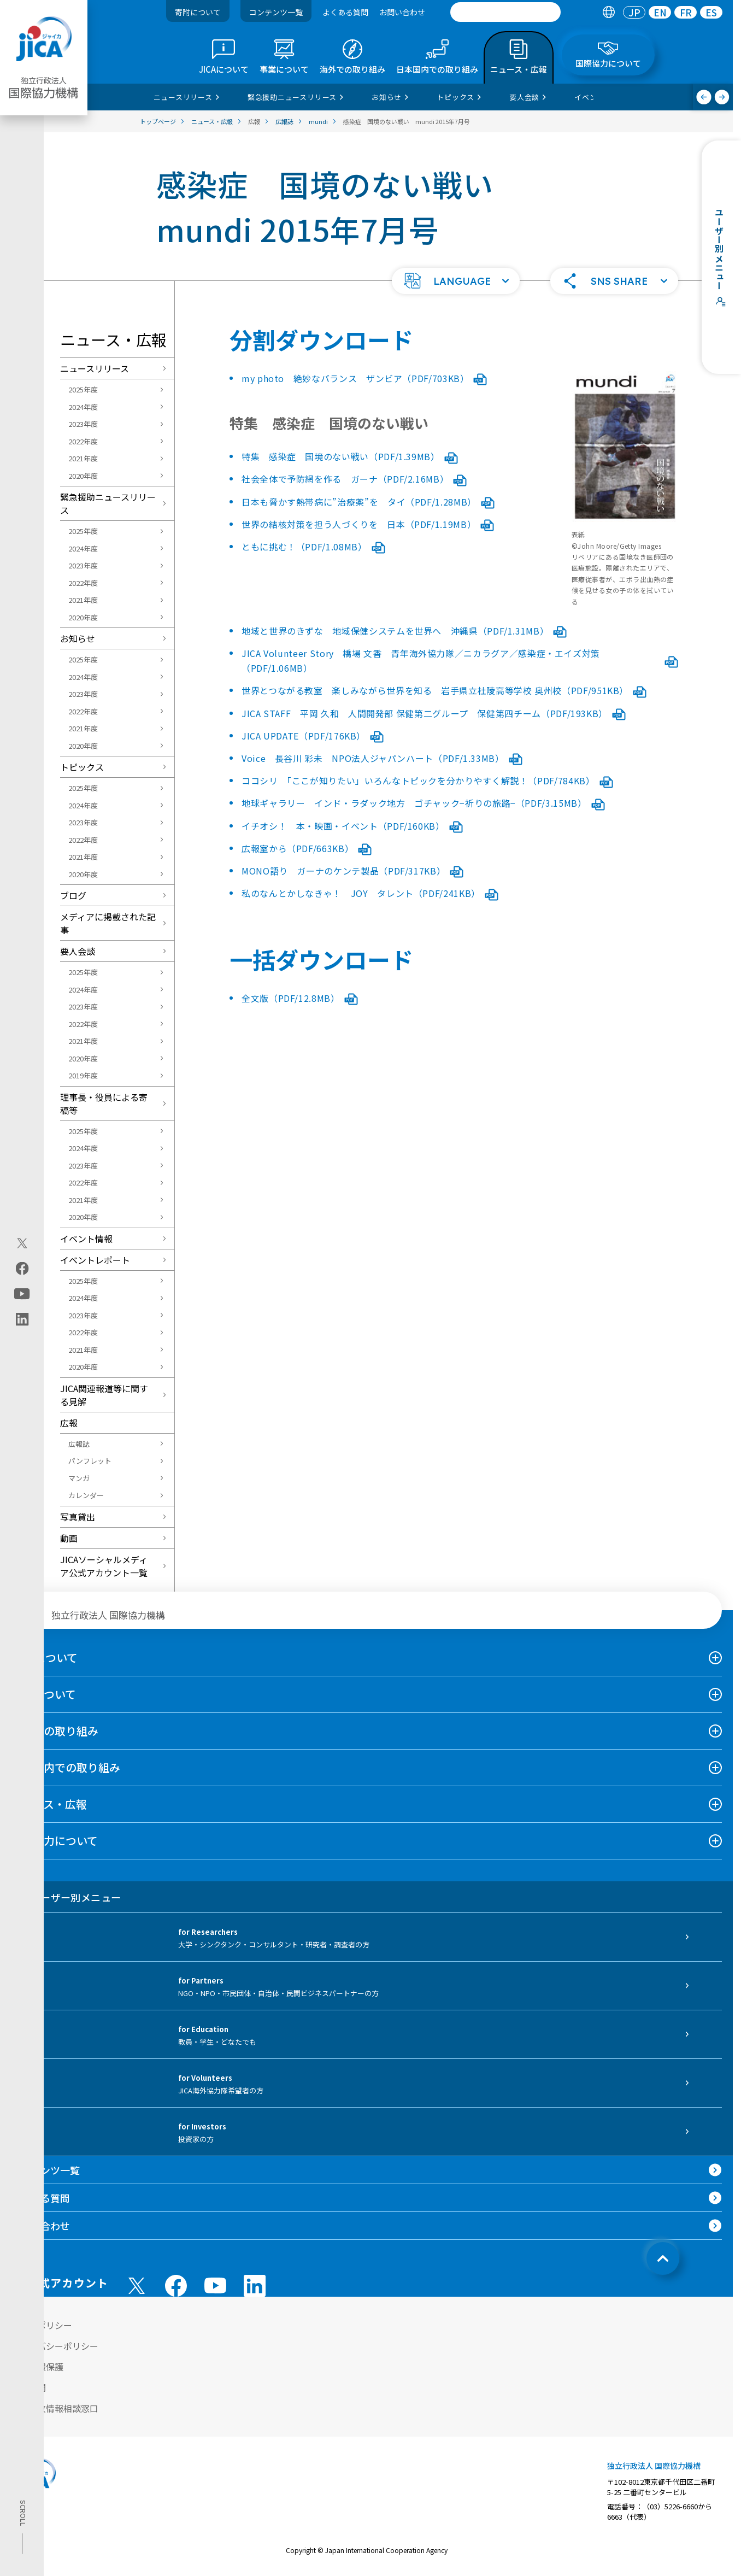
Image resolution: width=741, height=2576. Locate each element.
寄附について (198, 12)
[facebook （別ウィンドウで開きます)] (176, 2286)
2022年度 (83, 441)
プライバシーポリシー (54, 2345)
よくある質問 (345, 12)
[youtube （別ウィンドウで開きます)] (215, 2285)
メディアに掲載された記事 (108, 923)
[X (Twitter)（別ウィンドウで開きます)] (22, 1242)
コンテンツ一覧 (276, 12)
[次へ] (722, 97)
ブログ (73, 895)
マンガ (79, 1478)
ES (711, 12)
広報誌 (79, 1444)
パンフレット (89, 1461)
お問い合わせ (402, 12)
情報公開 (28, 2387)
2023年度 (83, 424)
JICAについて (44, 1657)
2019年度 (83, 1075)
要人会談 (77, 951)
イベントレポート (95, 1259)
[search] (505, 12)
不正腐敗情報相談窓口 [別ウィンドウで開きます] (54, 2408)
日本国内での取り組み (65, 1767)
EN (660, 12)
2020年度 (83, 476)
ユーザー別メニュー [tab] (66, 1897)
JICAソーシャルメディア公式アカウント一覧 (104, 1566)
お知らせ (77, 638)
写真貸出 (77, 1516)
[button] (456, 281)
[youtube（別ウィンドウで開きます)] (22, 1293)
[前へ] (704, 97)
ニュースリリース (94, 368)
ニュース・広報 (49, 1804)
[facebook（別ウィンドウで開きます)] (22, 1268)
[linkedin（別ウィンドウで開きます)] (22, 1318)
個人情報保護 (37, 2366)
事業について (43, 1694)
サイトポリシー (41, 2325)
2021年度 (83, 458)
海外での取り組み (54, 1731)
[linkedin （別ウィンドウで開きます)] (255, 2286)
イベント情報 (86, 1238)
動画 (69, 1538)
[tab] (608, 12)
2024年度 (83, 407)
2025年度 (83, 389)
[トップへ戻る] (662, 2258)
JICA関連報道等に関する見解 (104, 1395)
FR (686, 12)
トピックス (82, 766)
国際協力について (54, 1841)
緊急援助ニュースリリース (108, 503)
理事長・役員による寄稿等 (104, 1103)
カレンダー (86, 1495)
